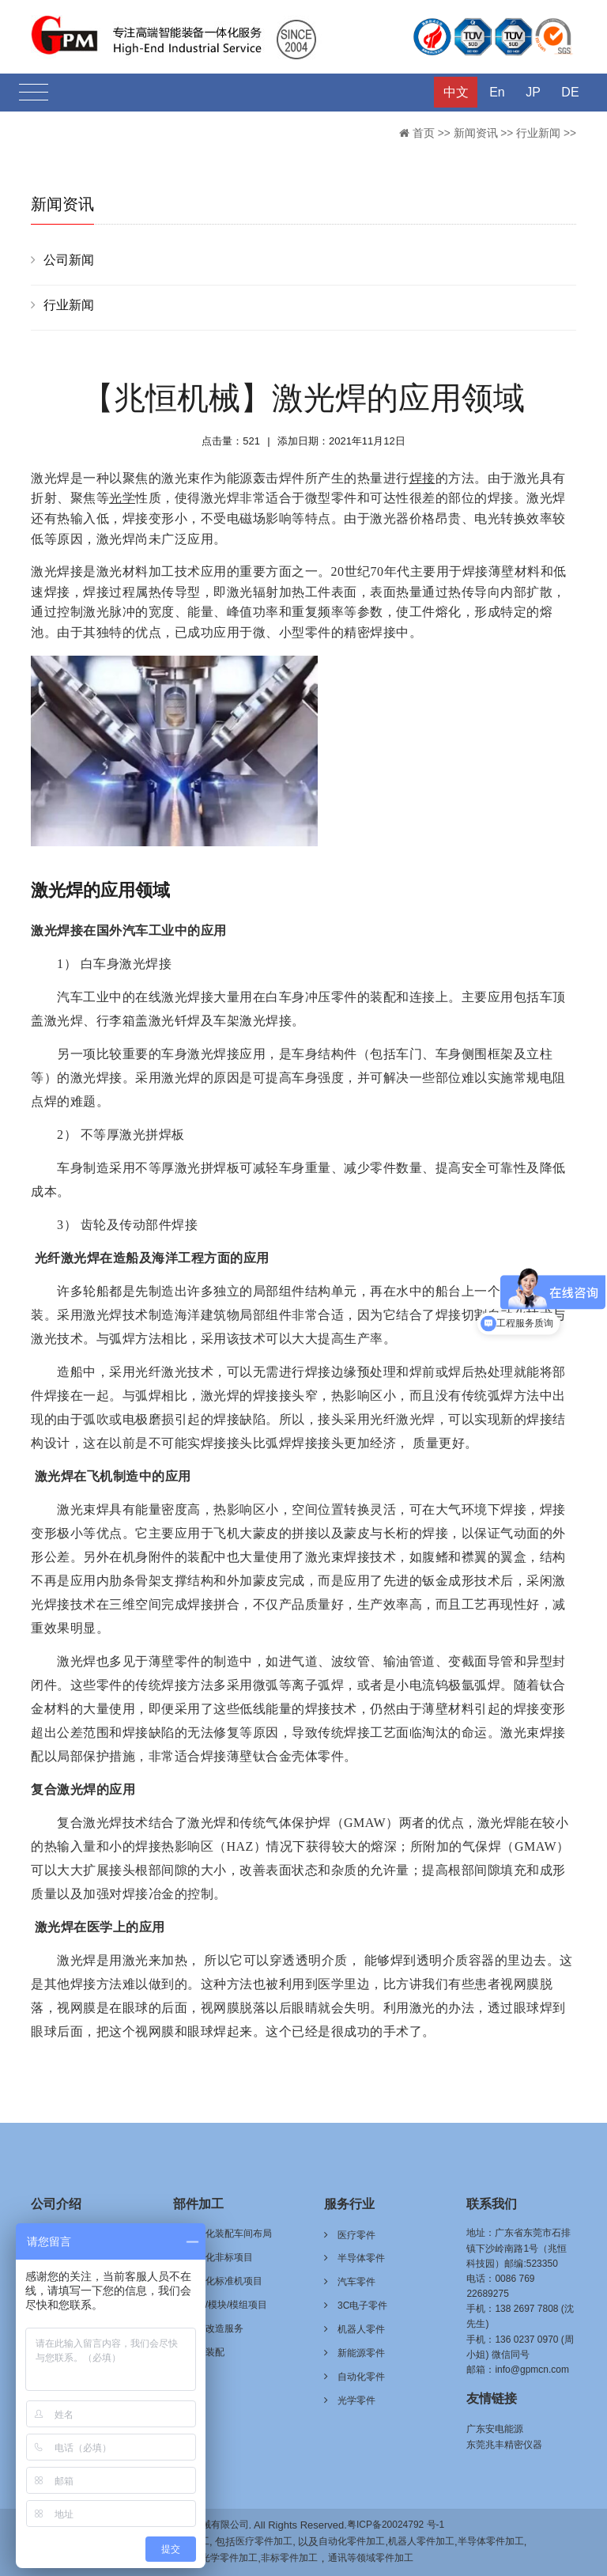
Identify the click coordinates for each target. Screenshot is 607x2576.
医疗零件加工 (264, 2541)
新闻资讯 (476, 133)
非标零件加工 (289, 2557)
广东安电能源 (494, 2428)
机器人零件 (361, 2329)
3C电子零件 (362, 2305)
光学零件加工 (229, 2557)
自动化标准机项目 (224, 2281)
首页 (424, 133)
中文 (456, 92)
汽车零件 (356, 2281)
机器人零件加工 (421, 2541)
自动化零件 (361, 2376)
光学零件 (356, 2400)
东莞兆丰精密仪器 (504, 2444)
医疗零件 (356, 2235)
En (497, 92)
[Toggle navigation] (33, 93)
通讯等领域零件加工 (370, 2557)
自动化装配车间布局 (229, 2233)
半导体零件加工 (491, 2541)
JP (533, 92)
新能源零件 (361, 2352)
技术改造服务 (215, 2328)
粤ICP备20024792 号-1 (395, 2524)
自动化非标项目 (220, 2257)
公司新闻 (68, 260)
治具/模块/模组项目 (227, 2304)
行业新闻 (538, 133)
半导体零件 (361, 2258)
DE (570, 92)
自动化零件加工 (352, 2541)
